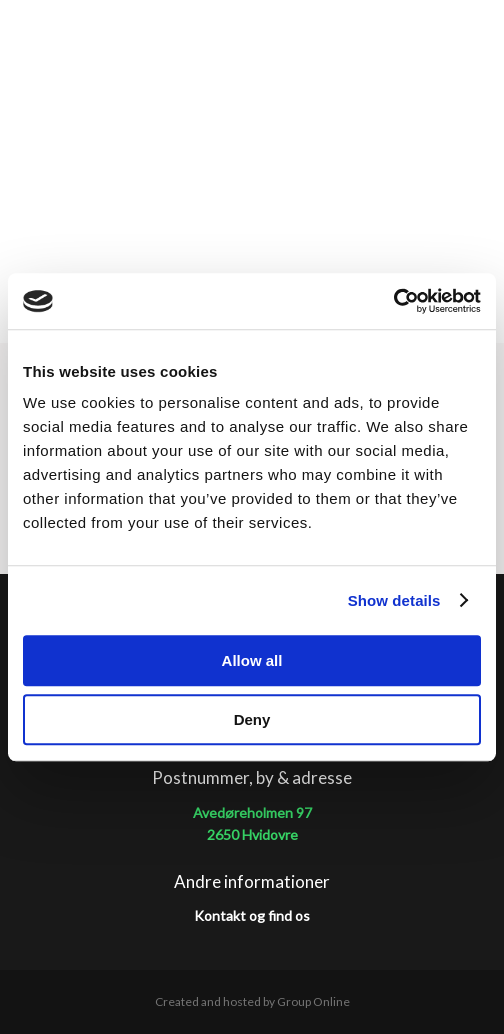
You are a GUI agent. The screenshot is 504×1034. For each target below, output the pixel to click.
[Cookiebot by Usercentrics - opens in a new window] (393, 301)
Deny (252, 719)
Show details (394, 600)
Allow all (252, 660)
